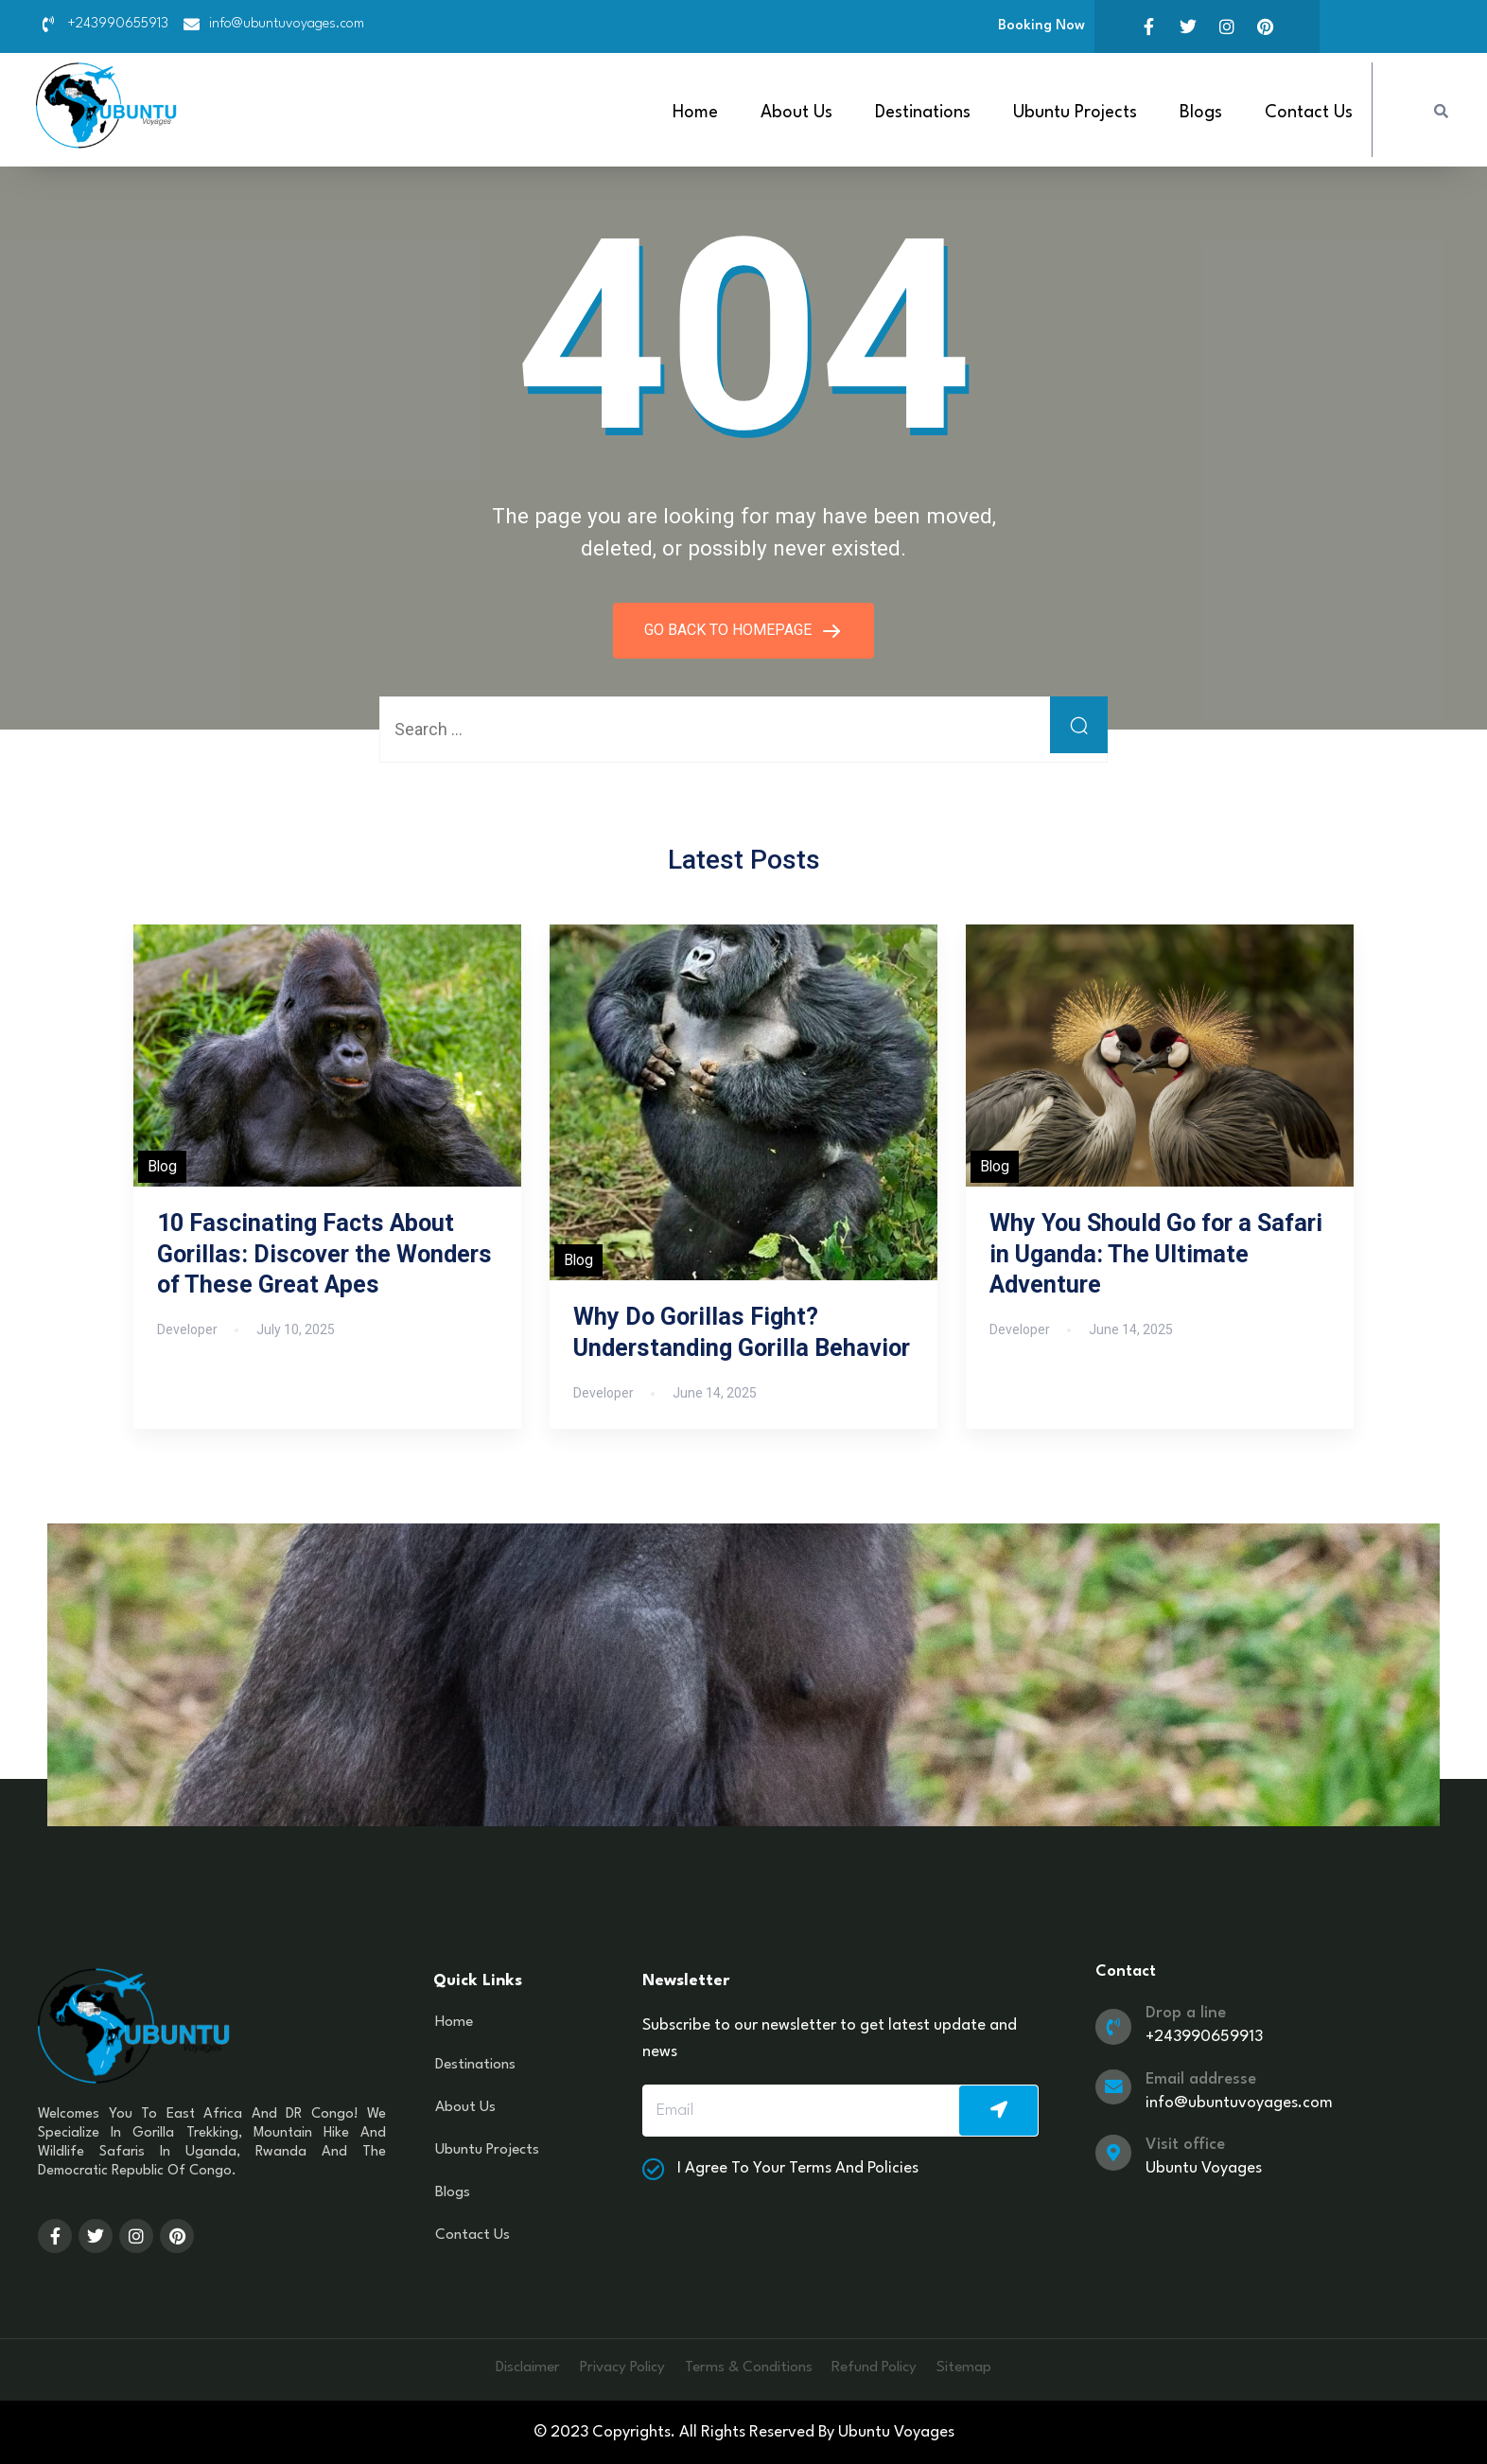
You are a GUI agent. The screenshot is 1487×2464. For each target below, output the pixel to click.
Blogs (1201, 112)
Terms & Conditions (749, 2367)
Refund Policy (889, 2367)
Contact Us (1309, 112)
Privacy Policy (610, 2367)
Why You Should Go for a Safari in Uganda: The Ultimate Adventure (1155, 1253)
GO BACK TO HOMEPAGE (730, 629)
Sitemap (989, 2367)
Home (695, 112)
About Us (796, 112)
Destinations (923, 112)
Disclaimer (504, 2367)
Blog (162, 1165)
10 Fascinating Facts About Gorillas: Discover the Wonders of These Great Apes (324, 1253)
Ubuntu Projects (1075, 112)
